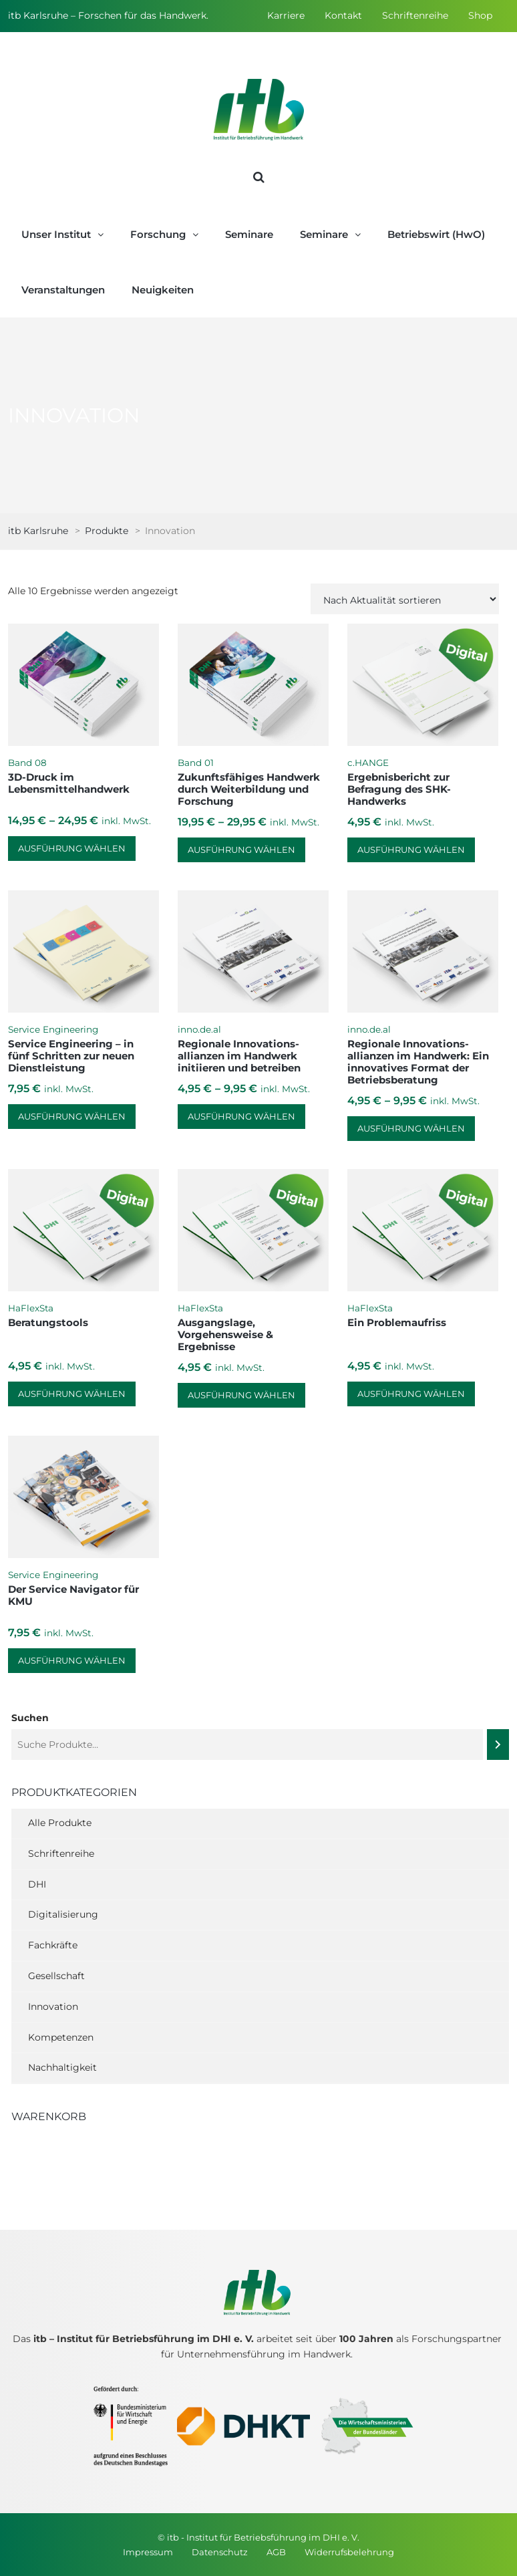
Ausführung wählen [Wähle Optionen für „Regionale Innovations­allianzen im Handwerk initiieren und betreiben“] (241, 1116)
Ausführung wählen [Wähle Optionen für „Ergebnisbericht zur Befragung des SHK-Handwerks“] (411, 849)
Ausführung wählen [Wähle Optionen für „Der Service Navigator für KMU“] (72, 1660)
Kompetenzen (61, 2037)
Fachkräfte (52, 1945)
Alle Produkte (60, 1823)
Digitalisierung (63, 1914)
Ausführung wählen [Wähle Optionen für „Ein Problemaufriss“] (411, 1393)
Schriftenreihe (415, 15)
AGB (276, 2552)
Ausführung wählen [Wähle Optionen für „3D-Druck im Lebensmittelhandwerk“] (72, 848)
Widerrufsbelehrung (349, 2552)
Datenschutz (220, 2552)
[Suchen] (498, 1744)
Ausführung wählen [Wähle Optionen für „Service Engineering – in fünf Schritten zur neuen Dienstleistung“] (72, 1116)
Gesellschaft (56, 1976)
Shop (480, 15)
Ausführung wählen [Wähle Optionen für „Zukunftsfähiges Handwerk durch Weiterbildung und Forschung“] (241, 849)
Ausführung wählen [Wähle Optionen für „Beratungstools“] (72, 1393)
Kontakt (343, 15)
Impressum (148, 2552)
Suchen (30, 1718)
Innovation (53, 2007)
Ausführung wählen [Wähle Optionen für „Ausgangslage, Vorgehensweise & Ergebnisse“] (241, 1395)
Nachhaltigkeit (62, 2067)
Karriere (286, 15)
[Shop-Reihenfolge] (405, 599)
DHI (37, 1884)
